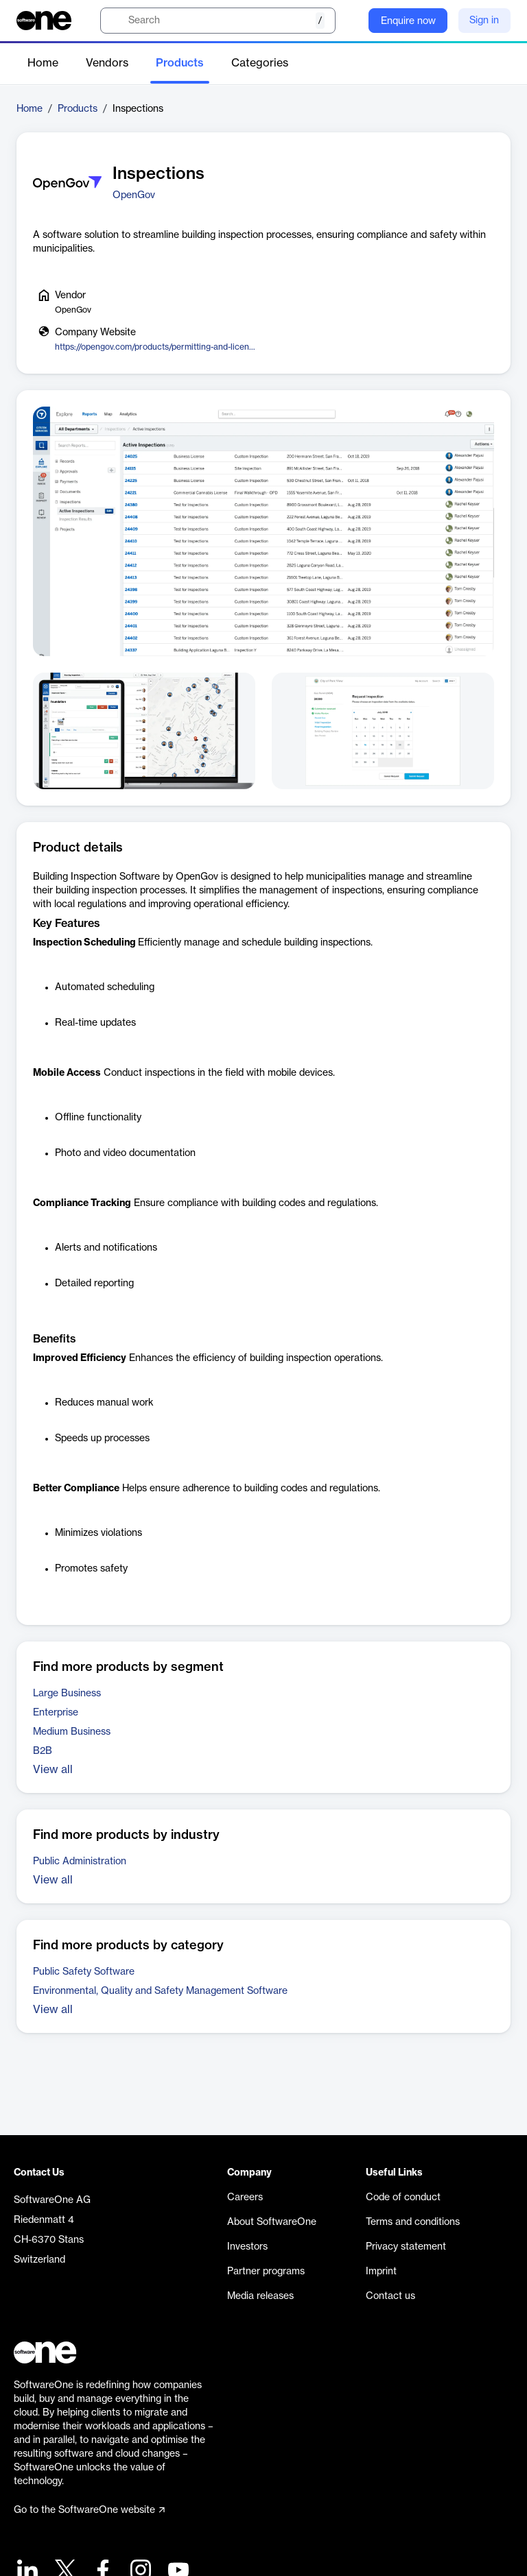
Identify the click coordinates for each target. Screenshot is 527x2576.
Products (180, 63)
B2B (42, 1751)
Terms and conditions (413, 2222)
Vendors (107, 63)
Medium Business (71, 1732)
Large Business (67, 1693)
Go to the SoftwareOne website (89, 2510)
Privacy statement (406, 2247)
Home (42, 63)
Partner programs (266, 2271)
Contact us (390, 2296)
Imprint (381, 2271)
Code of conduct (403, 2197)
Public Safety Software (83, 1972)
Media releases (260, 2296)
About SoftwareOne (271, 2222)
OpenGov (134, 195)
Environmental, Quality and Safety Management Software (160, 1991)
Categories (259, 63)
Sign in (484, 20)
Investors (247, 2247)
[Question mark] (349, 20)
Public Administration (79, 1861)
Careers (245, 2197)
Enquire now (408, 21)
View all (53, 1769)
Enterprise (55, 1713)
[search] (218, 21)
